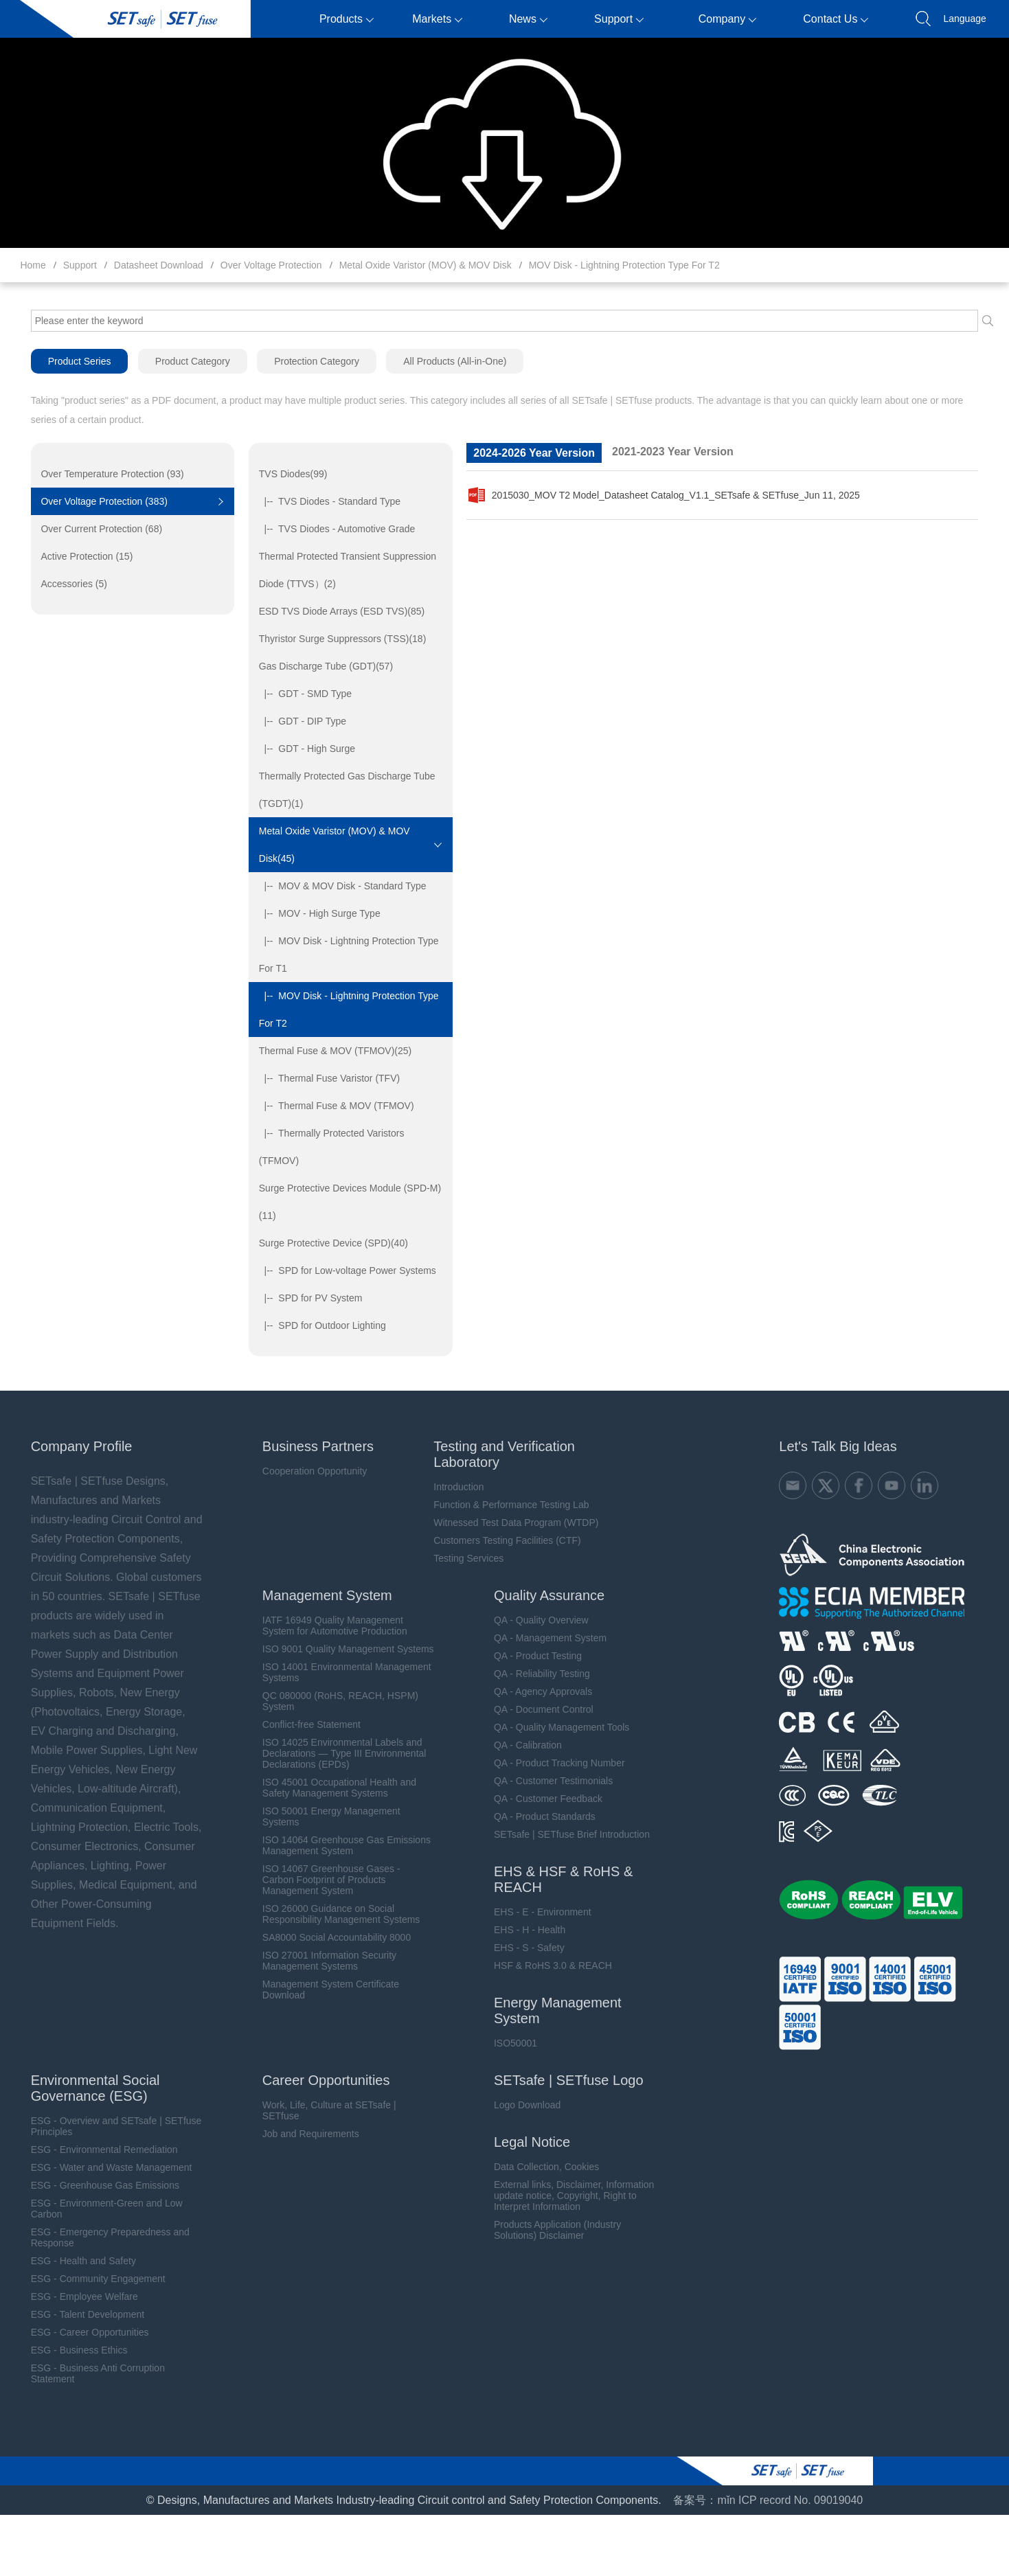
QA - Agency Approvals (536, 1691)
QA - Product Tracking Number (552, 1762)
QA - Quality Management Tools (554, 1727)
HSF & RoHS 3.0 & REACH (546, 1965)
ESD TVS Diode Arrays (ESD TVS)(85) (336, 611)
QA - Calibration (521, 1745)
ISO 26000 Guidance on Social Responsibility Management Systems (332, 1914)
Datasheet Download (158, 265)
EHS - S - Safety (522, 1947)
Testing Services (462, 1558)
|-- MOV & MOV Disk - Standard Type (337, 885)
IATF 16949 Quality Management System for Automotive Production (325, 1626)
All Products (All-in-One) (445, 361)
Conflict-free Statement (302, 1724)
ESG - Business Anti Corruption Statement (87, 2373)
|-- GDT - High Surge (301, 748)
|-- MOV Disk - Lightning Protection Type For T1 (343, 954)
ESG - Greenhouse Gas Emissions (94, 2185)
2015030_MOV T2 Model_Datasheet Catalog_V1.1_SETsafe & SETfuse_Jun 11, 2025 (662, 495)
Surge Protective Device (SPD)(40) (328, 1243)
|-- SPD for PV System (305, 1297)
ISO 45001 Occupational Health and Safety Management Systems (330, 1788)
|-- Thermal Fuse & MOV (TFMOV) (331, 1105)
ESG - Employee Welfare (73, 2296)
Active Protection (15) (77, 556)
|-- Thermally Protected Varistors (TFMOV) (326, 1147)
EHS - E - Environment (536, 1911)
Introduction (452, 1486)
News (528, 19)
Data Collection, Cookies (539, 2166)
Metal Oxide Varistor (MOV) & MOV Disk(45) (329, 844)
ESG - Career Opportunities (79, 2332)
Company (727, 19)
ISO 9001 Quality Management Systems (339, 1648)
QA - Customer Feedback (541, 1798)
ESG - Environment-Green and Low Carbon (96, 2209)
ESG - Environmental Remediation (93, 2149)
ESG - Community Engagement (87, 2278)
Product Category (182, 361)
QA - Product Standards (538, 1816)
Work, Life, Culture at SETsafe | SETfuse (320, 2110)
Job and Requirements (301, 2133)
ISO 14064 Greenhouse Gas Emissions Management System (337, 1845)
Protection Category (307, 361)
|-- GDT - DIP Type (297, 721)
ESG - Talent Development (77, 2314)
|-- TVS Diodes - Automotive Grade (331, 528)
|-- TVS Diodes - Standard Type (324, 501)
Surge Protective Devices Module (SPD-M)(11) (344, 1202)
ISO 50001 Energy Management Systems (322, 1816)
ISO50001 (508, 2043)
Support (619, 19)
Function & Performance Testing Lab (504, 1504)
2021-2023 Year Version (672, 451)
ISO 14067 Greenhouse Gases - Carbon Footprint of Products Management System (322, 1879)
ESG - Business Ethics (68, 2350)
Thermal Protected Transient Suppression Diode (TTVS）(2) (342, 570)
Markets (437, 19)
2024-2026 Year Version (533, 453)
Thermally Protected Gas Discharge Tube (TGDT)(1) (341, 790)
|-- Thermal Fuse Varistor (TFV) (323, 1078)
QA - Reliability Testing (535, 1673)
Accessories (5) (64, 583)
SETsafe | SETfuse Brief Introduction (565, 1834)
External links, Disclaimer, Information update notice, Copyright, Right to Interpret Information (567, 2195)
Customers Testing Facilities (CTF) (500, 1540)
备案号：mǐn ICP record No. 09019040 (768, 2500)
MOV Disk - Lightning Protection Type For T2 (624, 265)
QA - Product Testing (531, 1655)
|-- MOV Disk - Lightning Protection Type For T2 (343, 1009)
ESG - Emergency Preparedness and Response (99, 2237)
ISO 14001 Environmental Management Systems (337, 1672)
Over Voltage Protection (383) (94, 501)
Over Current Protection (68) (91, 528)
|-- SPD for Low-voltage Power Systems (342, 1270)
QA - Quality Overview (534, 1620)
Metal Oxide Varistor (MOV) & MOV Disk (425, 265)
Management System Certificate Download (321, 1990)
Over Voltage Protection (271, 265)
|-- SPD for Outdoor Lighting (317, 1325)
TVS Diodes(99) (287, 473)
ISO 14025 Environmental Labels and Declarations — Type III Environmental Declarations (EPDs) (335, 1753)
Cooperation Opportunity (306, 1471)
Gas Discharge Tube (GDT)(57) (320, 666)
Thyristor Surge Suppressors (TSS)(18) (337, 638)
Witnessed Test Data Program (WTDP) (509, 1522)
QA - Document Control (537, 1709)
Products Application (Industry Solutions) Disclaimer (550, 2230)
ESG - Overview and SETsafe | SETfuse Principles (105, 2126)
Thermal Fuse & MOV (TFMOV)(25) (329, 1050)
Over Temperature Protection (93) (102, 473)
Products (346, 19)
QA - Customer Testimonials (546, 1780)
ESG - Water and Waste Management (100, 2167)
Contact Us (835, 19)
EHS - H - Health (522, 1929)
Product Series (68, 361)
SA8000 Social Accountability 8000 (327, 1937)
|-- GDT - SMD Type (299, 693)
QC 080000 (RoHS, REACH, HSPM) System (331, 1701)
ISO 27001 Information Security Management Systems (320, 1961)
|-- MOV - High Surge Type (314, 913)
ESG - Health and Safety (72, 2260)
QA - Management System (543, 1637)
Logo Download (520, 2104)
